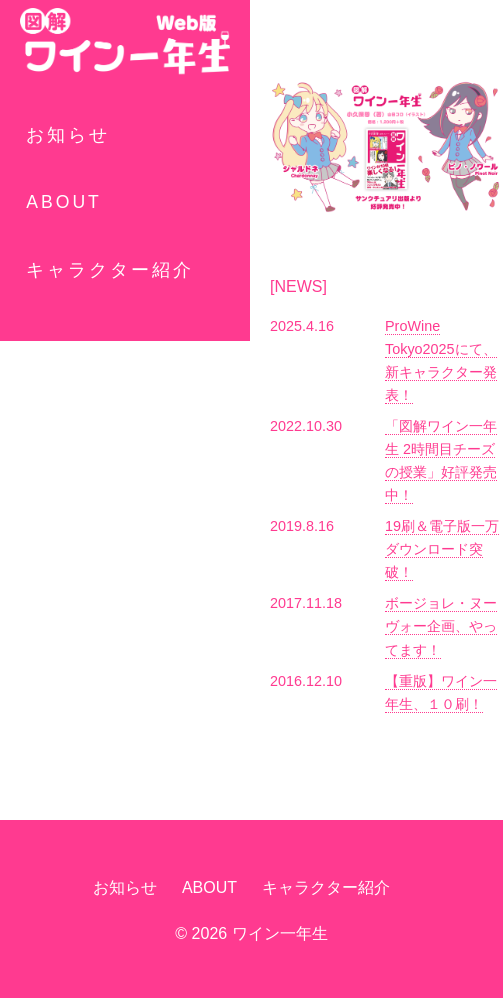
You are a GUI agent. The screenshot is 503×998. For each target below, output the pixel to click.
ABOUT (64, 202)
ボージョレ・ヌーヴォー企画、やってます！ (441, 626)
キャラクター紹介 (110, 270)
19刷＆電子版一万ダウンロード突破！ (442, 549)
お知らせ (68, 135)
